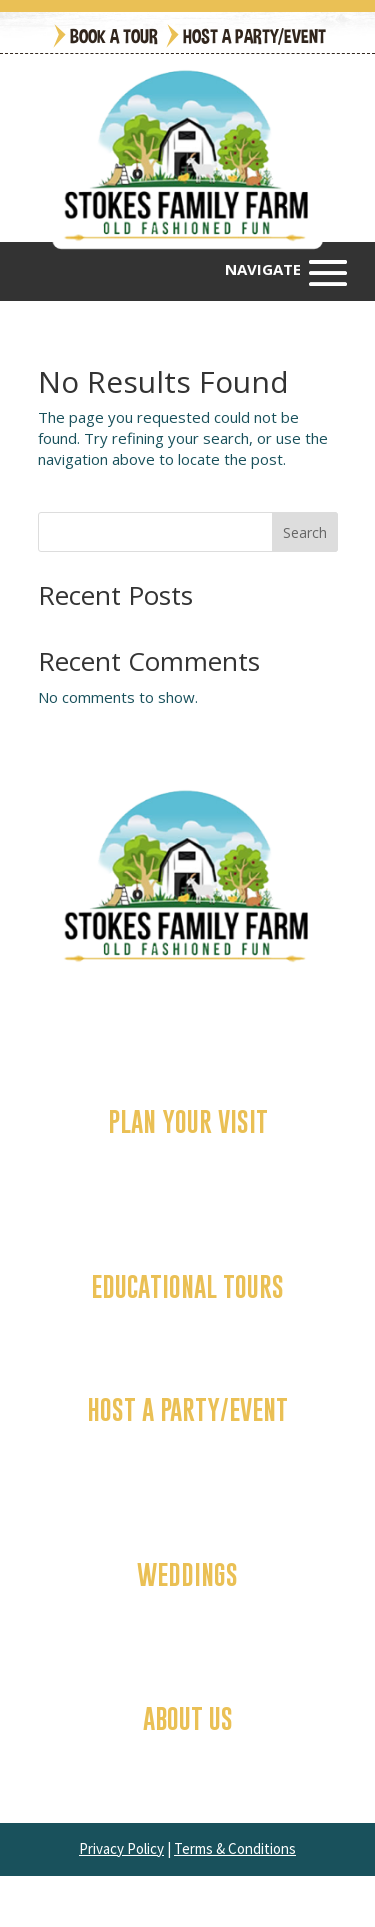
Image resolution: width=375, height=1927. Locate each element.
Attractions (188, 1175)
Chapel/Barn (188, 1607)
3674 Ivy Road (114, 1036)
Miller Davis (299, 1901)
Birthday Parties (187, 1442)
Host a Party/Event (254, 36)
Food (187, 1196)
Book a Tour (114, 36)
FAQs (187, 1751)
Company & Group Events (187, 1463)
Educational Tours (187, 1286)
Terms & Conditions (235, 1848)
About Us (188, 1718)
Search (305, 532)
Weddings (187, 1574)
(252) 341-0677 (212, 1015)
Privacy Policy (121, 1848)
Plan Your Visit (188, 1121)
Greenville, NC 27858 (238, 1036)
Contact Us (188, 1319)
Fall (188, 1154)
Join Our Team (187, 1772)
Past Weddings (187, 1628)
